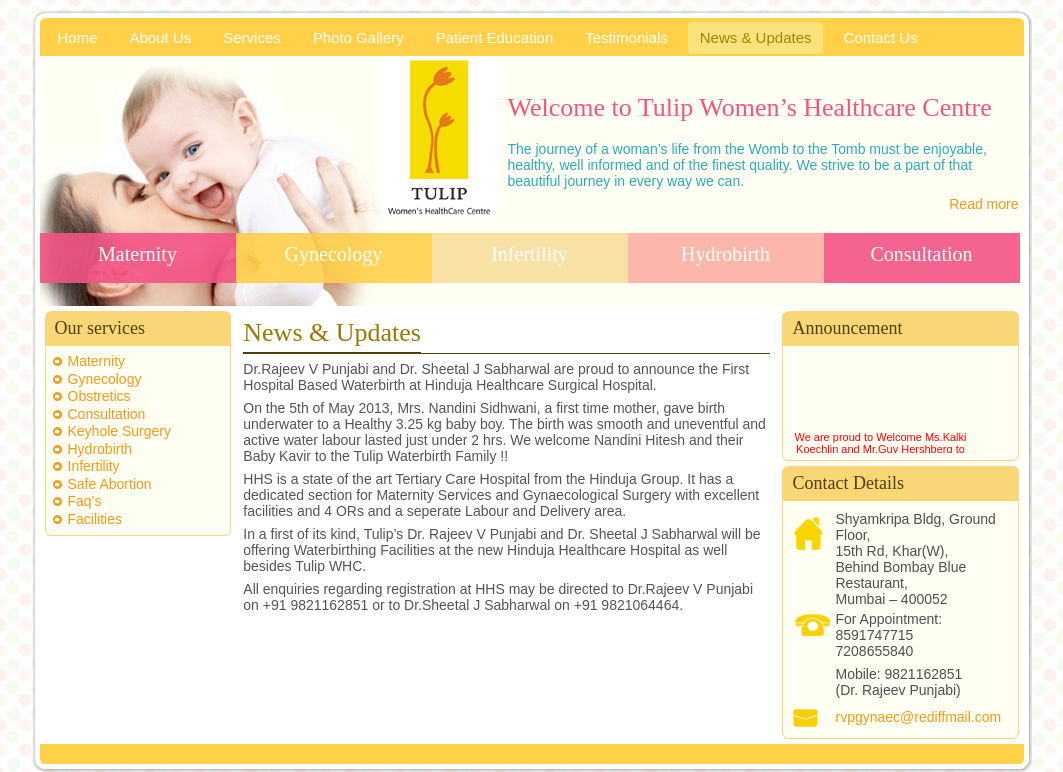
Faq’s (85, 501)
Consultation (921, 254)
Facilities (95, 519)
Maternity (137, 254)
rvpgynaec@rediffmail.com (918, 717)
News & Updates (332, 332)
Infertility (529, 254)
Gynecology (334, 254)
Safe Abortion (110, 484)
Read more (983, 204)
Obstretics (99, 396)
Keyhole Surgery (120, 431)
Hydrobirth (725, 254)
